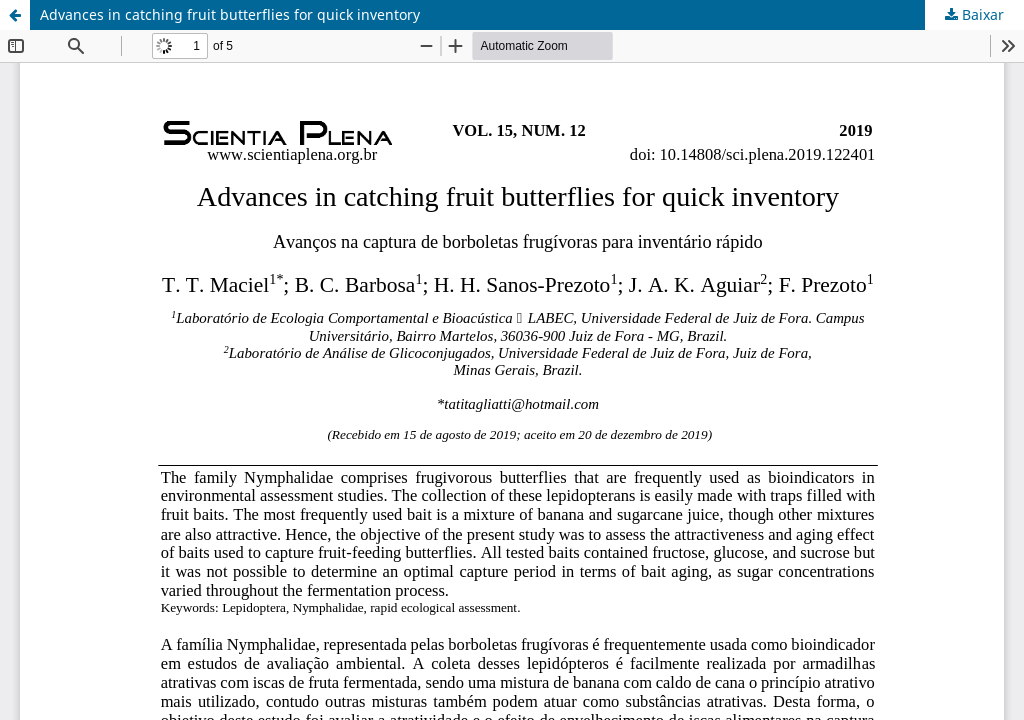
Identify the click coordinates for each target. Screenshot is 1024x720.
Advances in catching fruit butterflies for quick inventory (230, 14)
